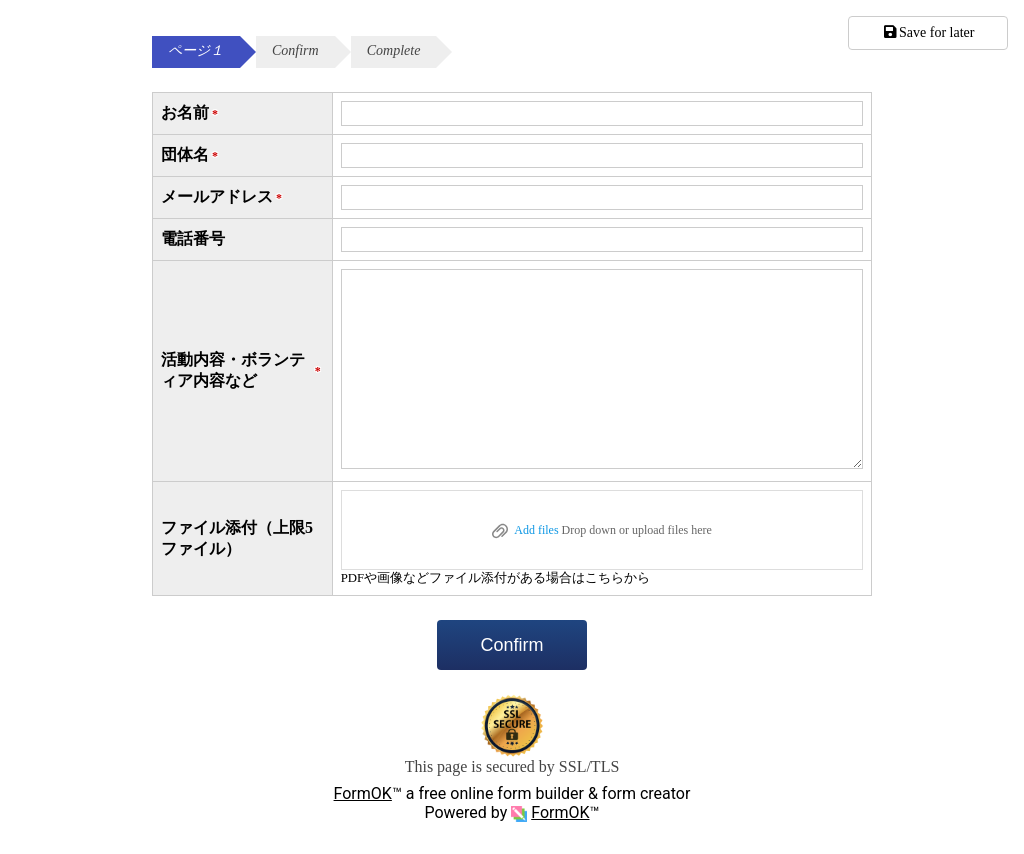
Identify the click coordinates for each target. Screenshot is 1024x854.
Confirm (511, 645)
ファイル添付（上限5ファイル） (237, 538)
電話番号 (193, 238)
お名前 (191, 113)
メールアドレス (223, 197)
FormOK (363, 793)
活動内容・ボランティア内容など (242, 370)
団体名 (191, 155)
